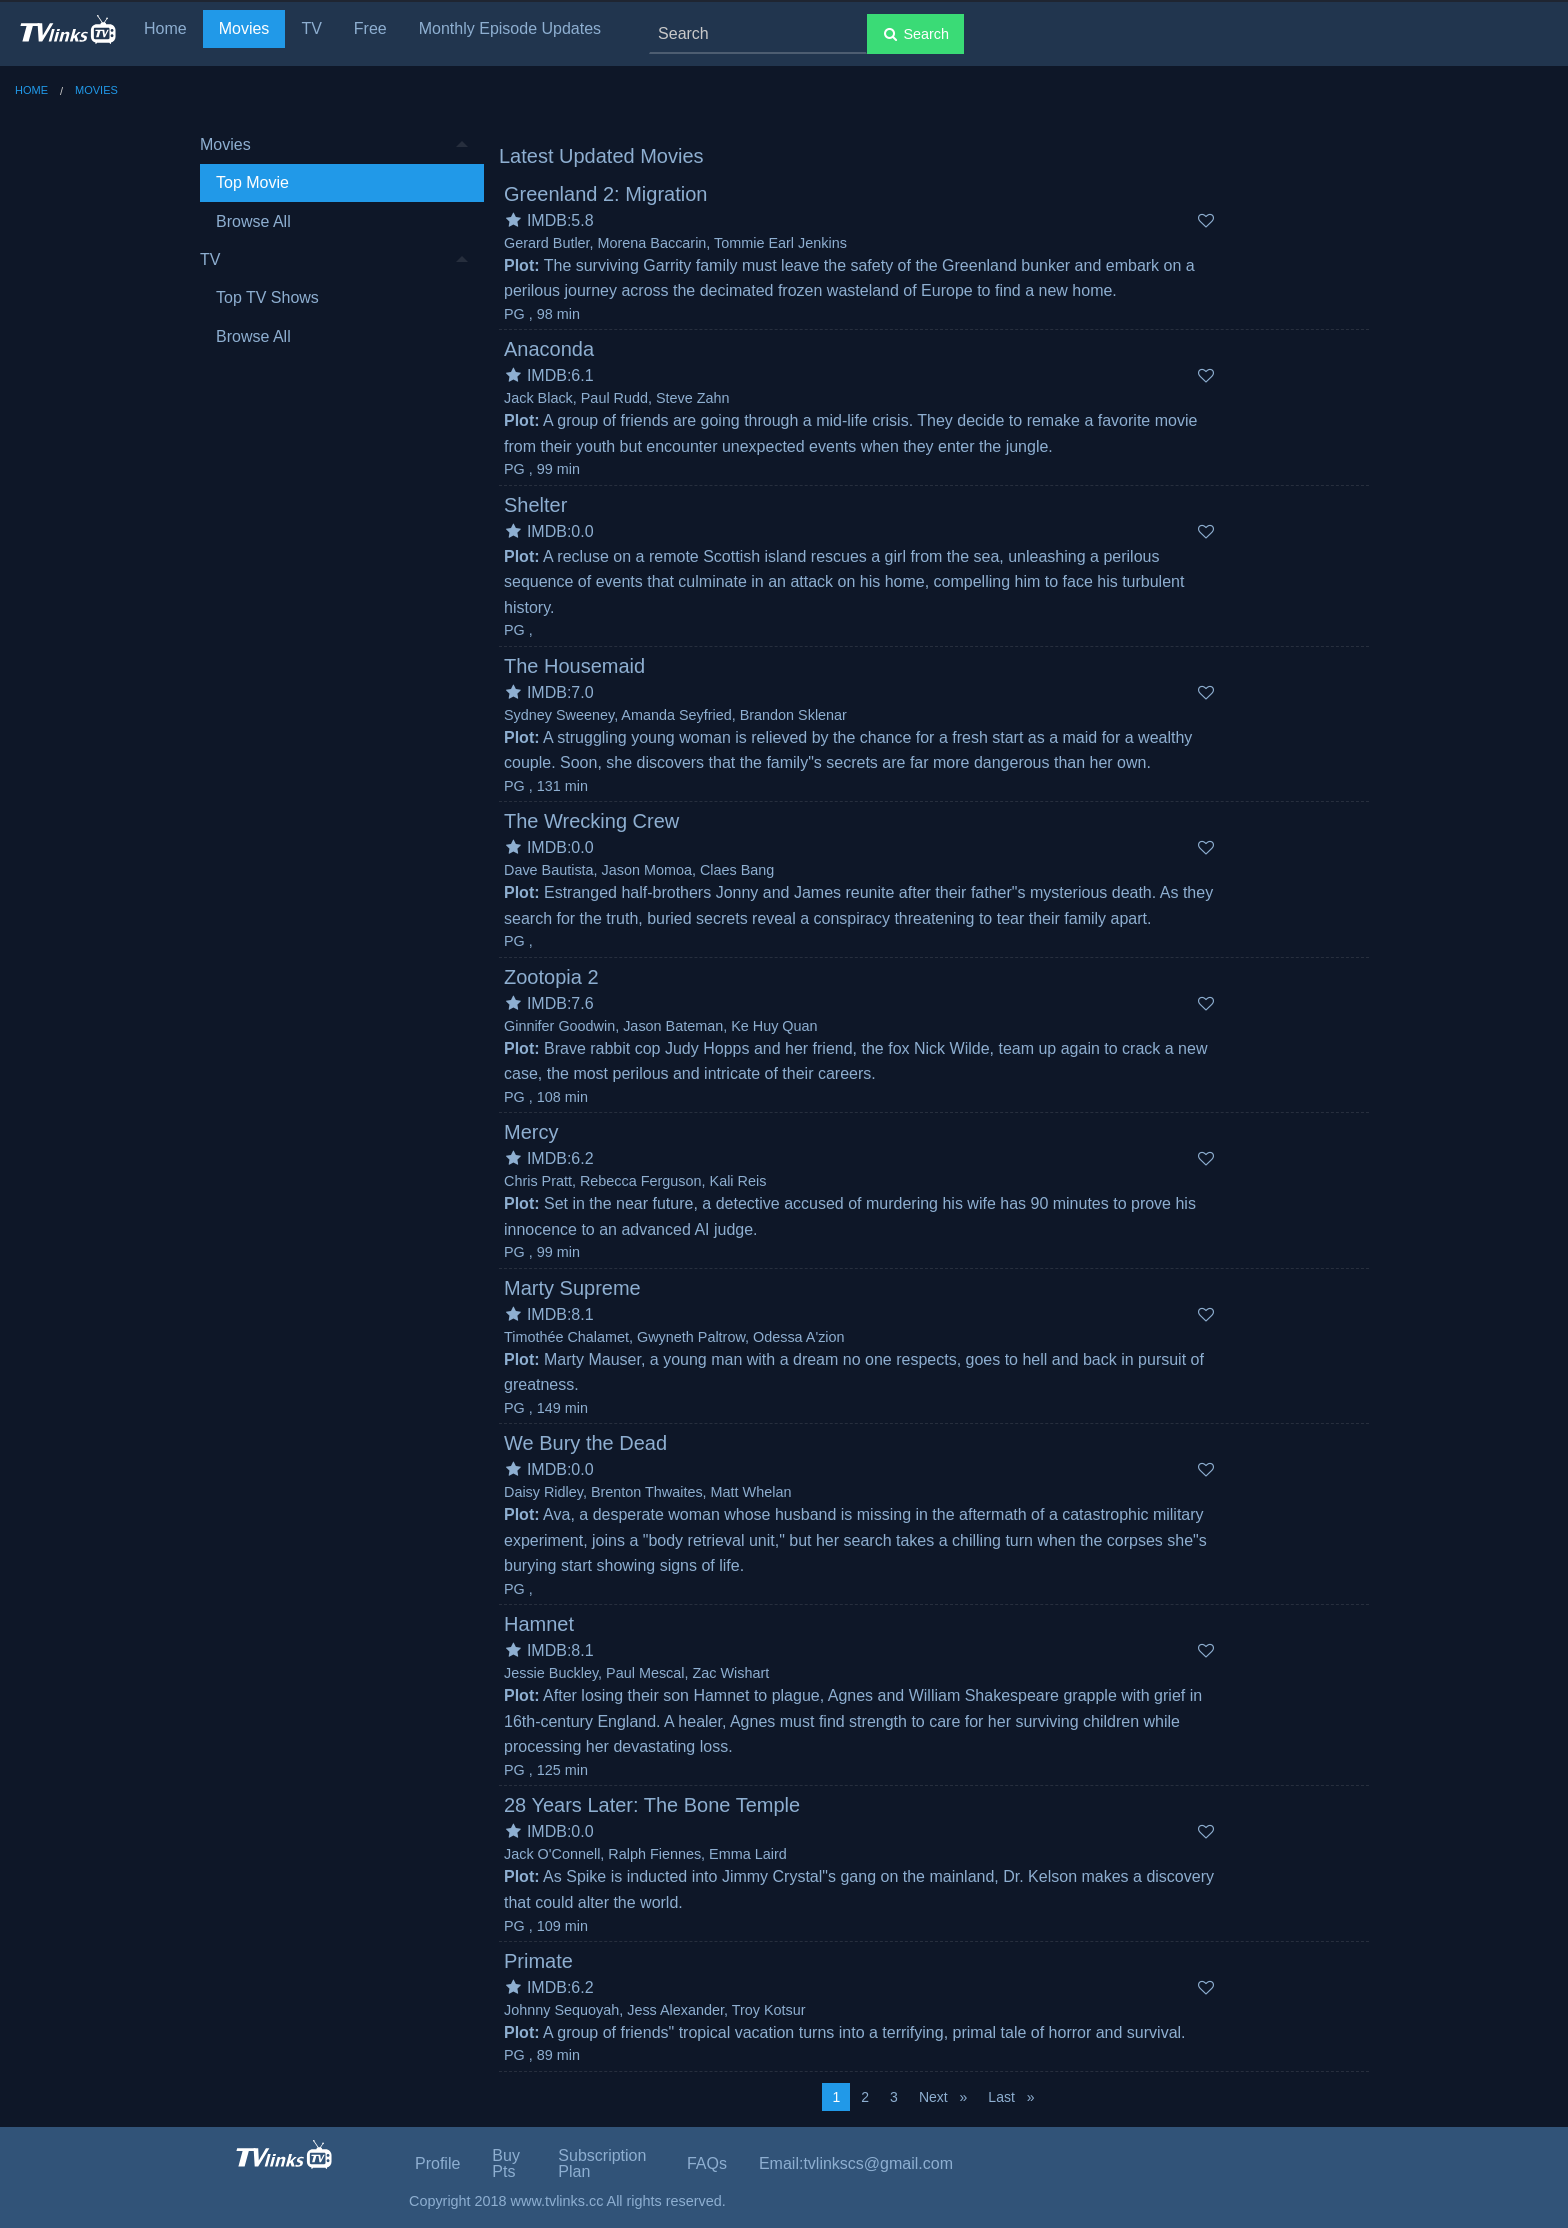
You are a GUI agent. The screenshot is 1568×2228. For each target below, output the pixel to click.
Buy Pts (506, 2163)
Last (1016, 2095)
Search (915, 34)
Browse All (253, 221)
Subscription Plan (602, 2163)
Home (165, 28)
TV (311, 28)
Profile (437, 2163)
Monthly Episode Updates (510, 28)
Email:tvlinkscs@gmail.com (856, 2163)
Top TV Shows (267, 297)
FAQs (707, 2163)
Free (370, 28)
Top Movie (252, 182)
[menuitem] (334, 183)
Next (948, 2095)
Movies (244, 28)
